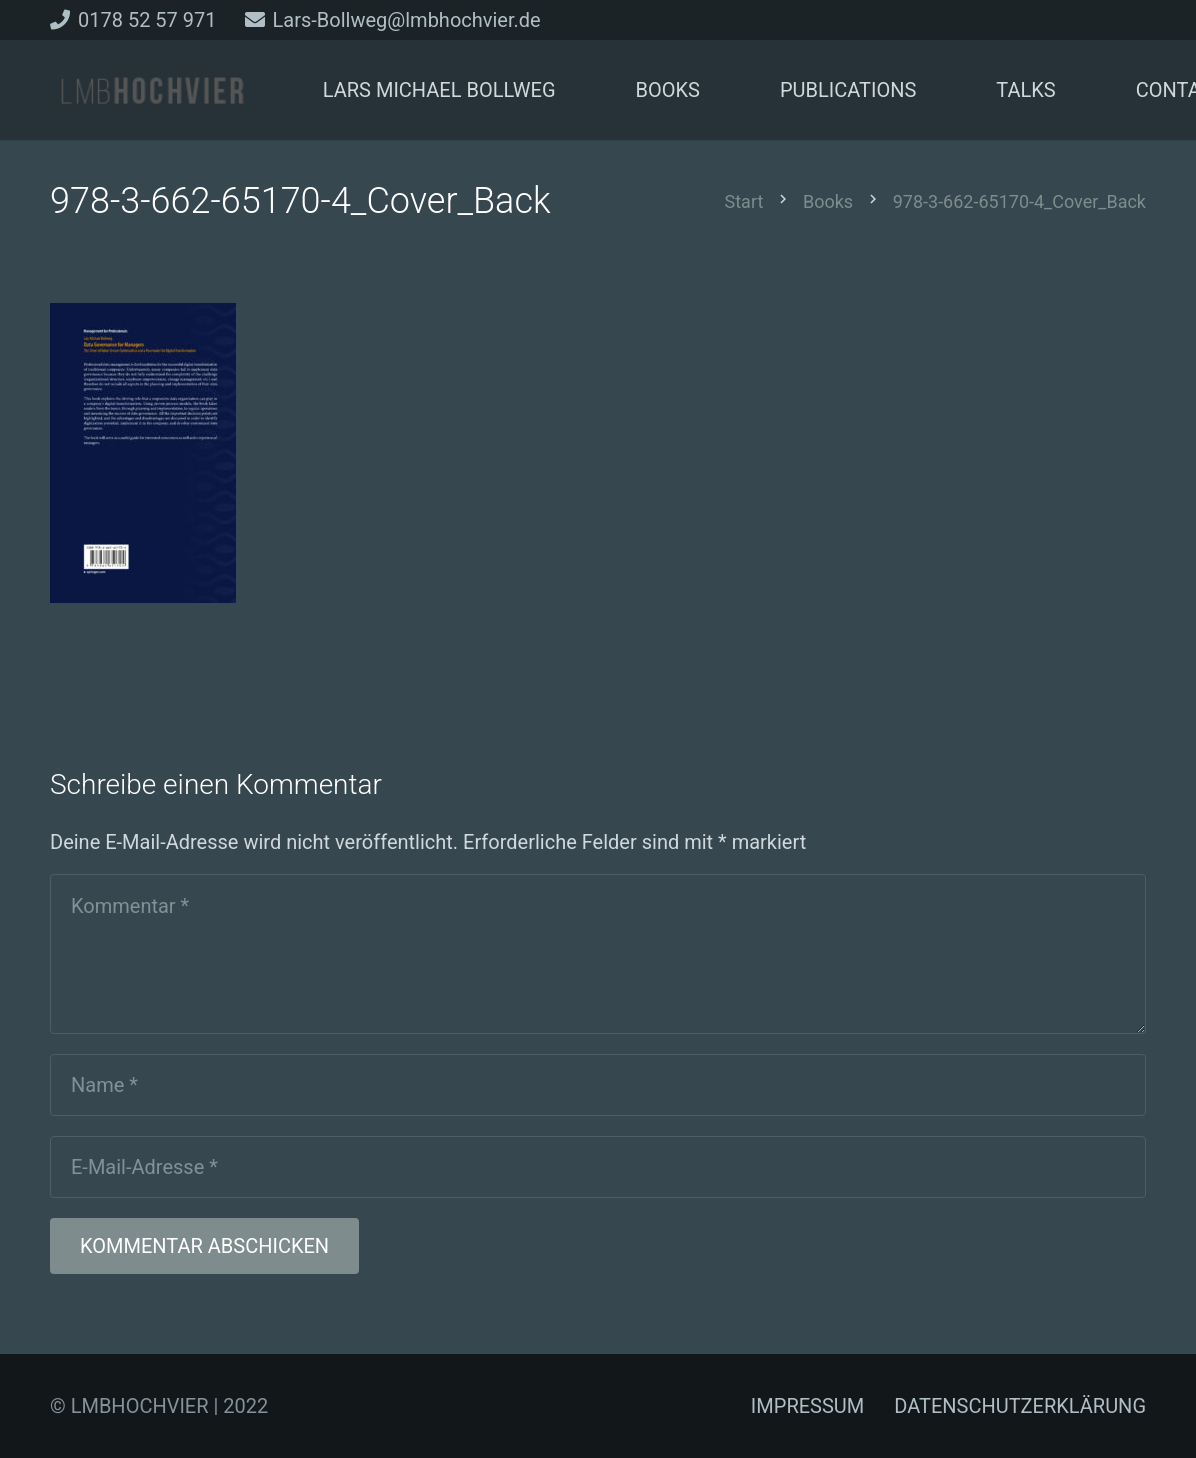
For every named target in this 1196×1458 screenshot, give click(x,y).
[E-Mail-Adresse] (598, 1167)
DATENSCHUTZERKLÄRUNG (1020, 1406)
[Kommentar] (598, 954)
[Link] (152, 90)
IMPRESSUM (807, 1406)
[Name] (598, 1085)
